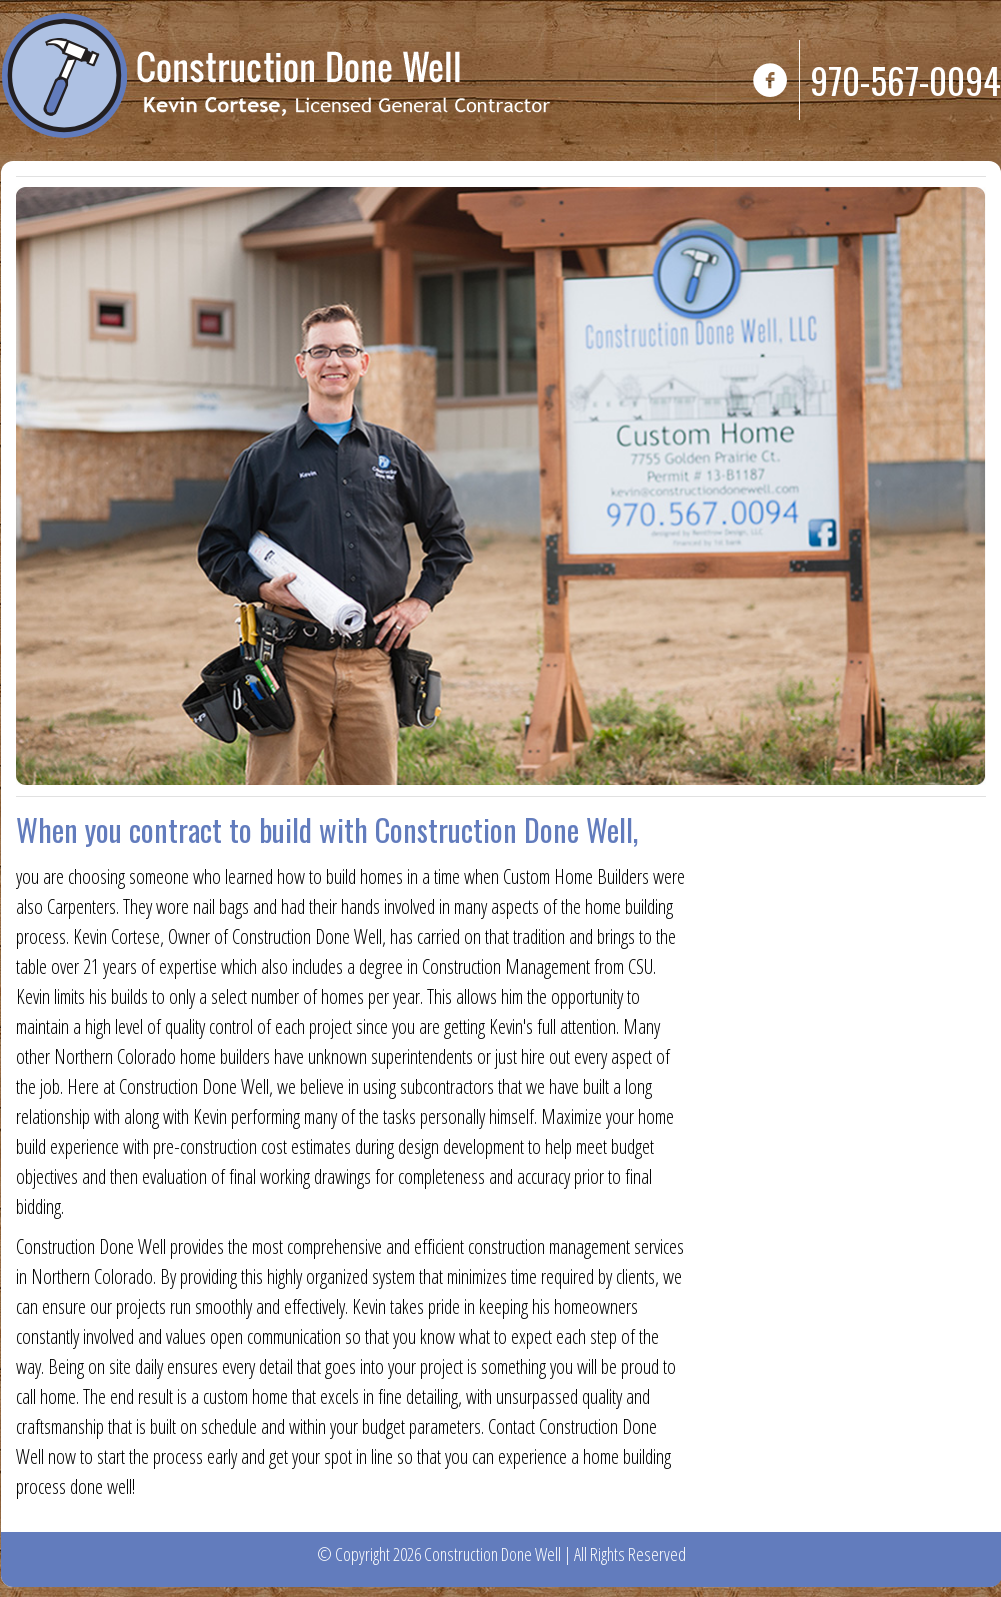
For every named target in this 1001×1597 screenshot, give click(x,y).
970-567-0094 (905, 79)
